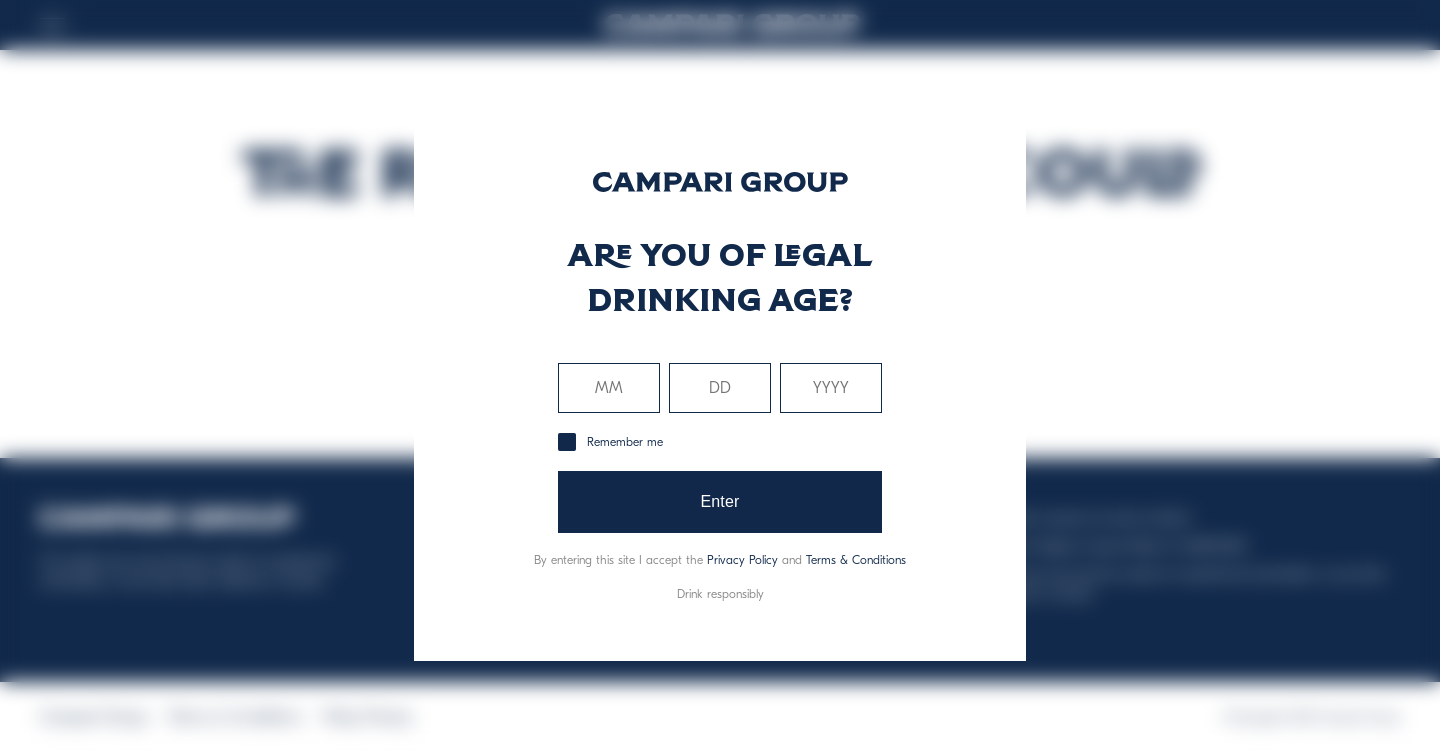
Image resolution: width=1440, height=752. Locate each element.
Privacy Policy (742, 560)
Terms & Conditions (856, 560)
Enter (719, 501)
